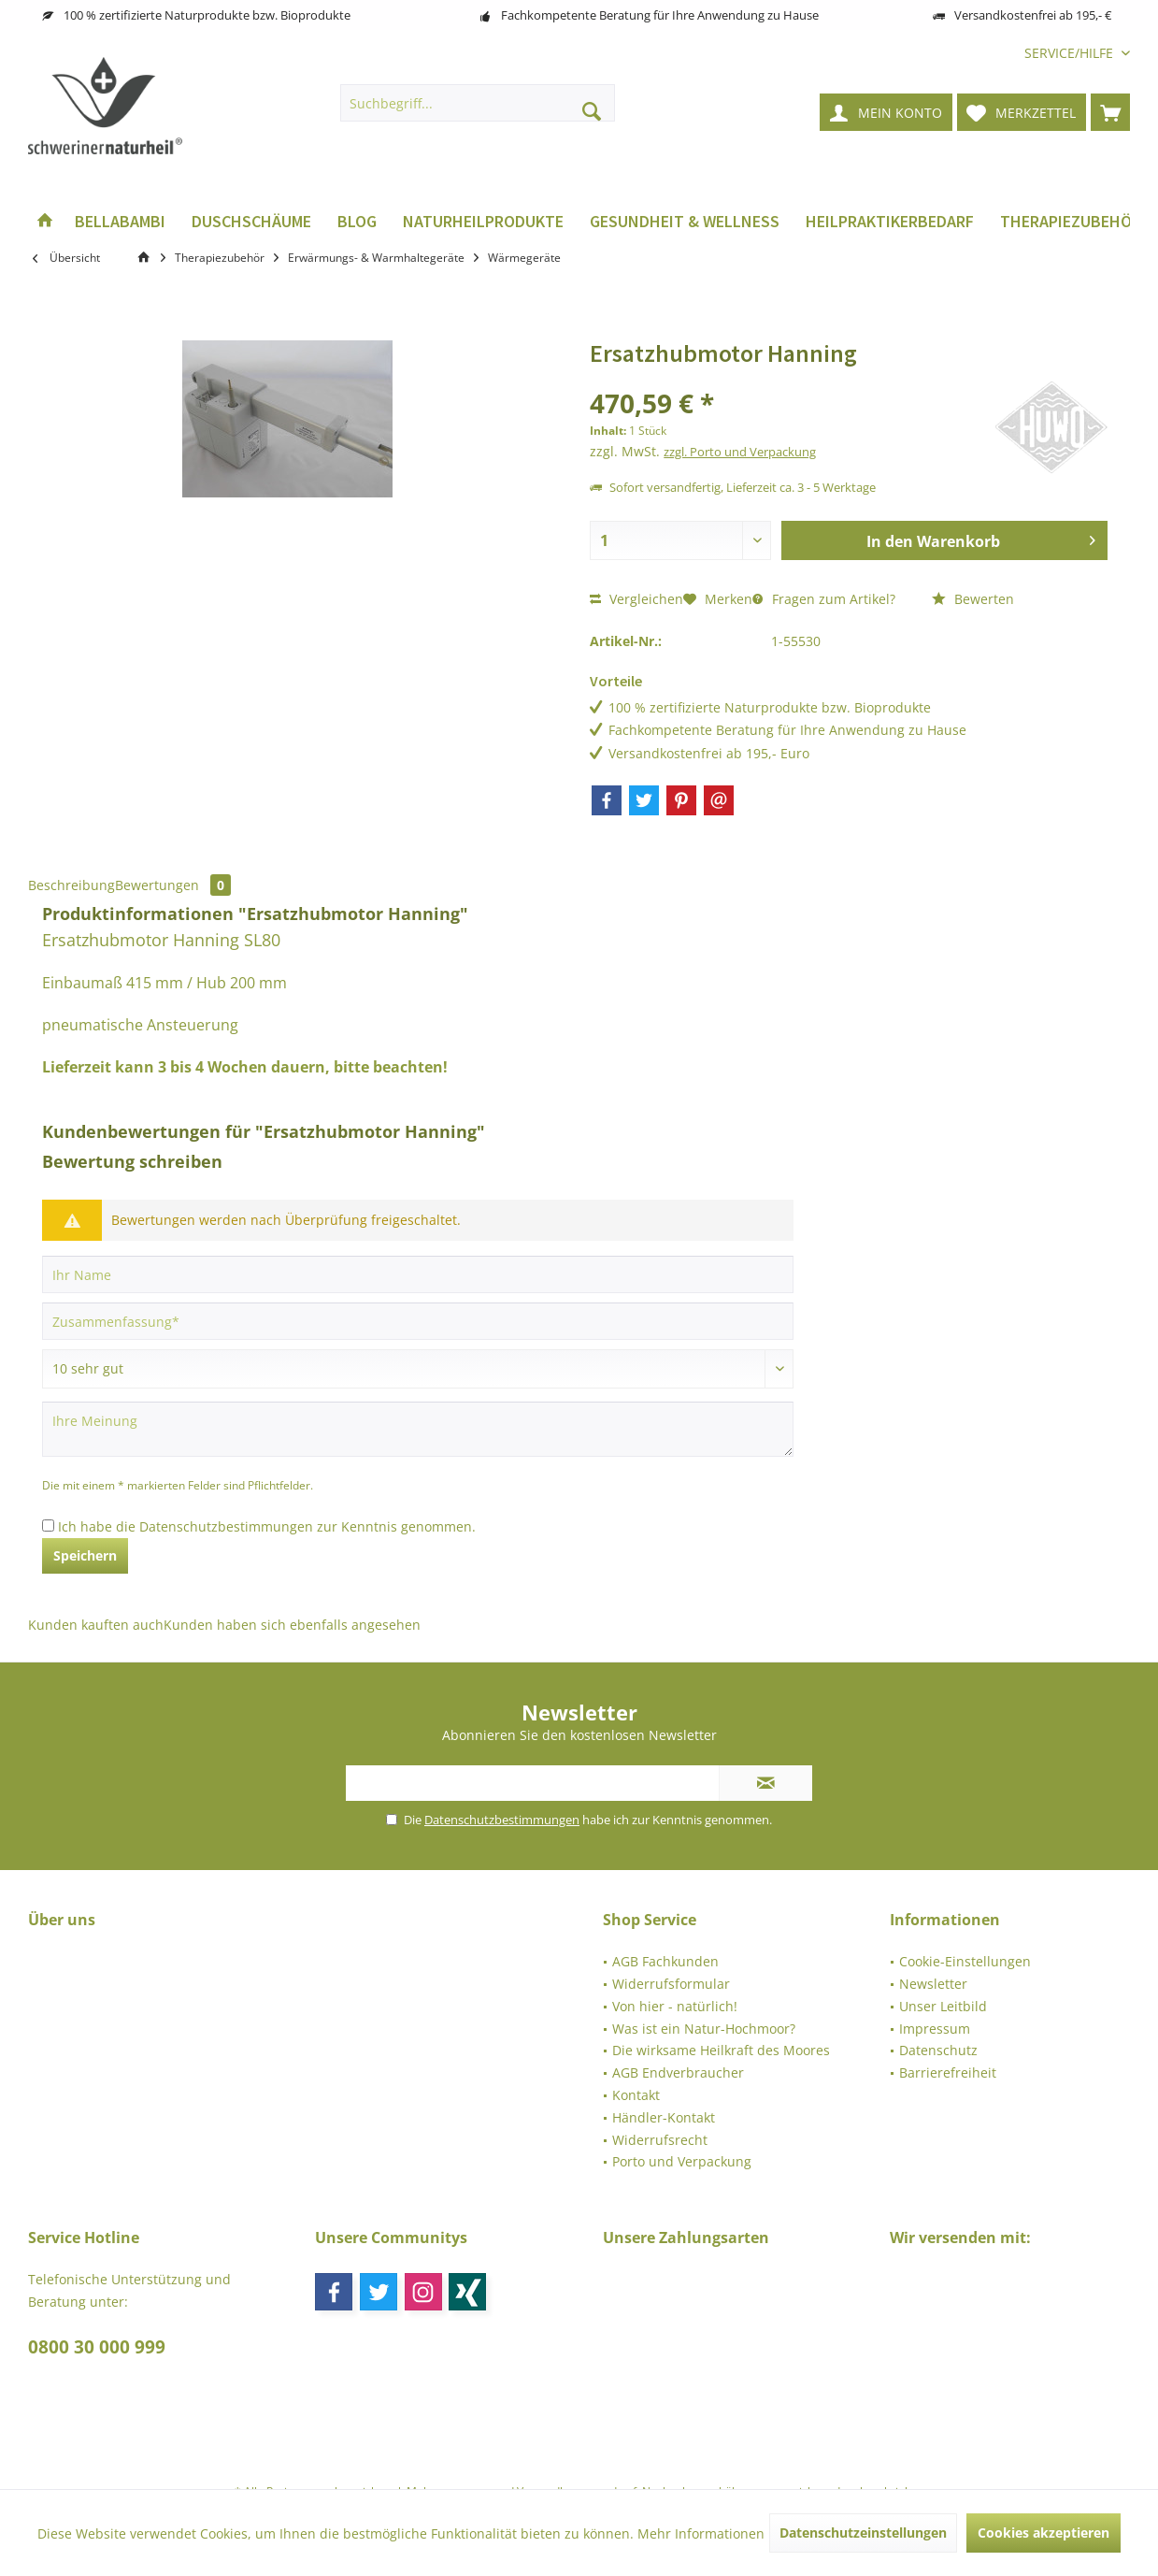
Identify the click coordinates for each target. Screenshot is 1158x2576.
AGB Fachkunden (665, 1961)
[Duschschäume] (251, 222)
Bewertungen (173, 885)
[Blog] (357, 222)
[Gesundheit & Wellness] (685, 222)
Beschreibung (71, 885)
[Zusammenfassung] (417, 1321)
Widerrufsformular (671, 1984)
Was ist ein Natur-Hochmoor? (703, 2028)
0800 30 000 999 (96, 2347)
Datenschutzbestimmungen (226, 1526)
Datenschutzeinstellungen (863, 2532)
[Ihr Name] (417, 1274)
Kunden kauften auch (96, 1624)
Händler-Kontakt (663, 2117)
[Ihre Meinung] (417, 1429)
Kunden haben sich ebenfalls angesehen (292, 1624)
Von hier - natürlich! (674, 2006)
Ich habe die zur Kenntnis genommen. (267, 1526)
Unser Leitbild (943, 2006)
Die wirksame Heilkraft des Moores (721, 2050)
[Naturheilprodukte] (483, 222)
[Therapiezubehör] (1070, 222)
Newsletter (933, 1984)
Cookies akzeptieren (1043, 2532)
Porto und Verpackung (681, 2161)
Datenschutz (938, 2050)
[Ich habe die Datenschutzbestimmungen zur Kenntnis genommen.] (48, 1525)
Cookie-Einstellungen (965, 1961)
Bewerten (973, 599)
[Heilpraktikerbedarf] (890, 222)
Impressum (934, 2028)
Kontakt (636, 2095)
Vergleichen (636, 599)
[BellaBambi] (120, 222)
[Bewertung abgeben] (417, 1369)
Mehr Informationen (701, 2533)
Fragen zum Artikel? (823, 599)
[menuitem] (1070, 53)
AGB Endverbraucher (678, 2072)
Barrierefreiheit (947, 2072)
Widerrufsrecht (660, 2140)
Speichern (85, 1555)
